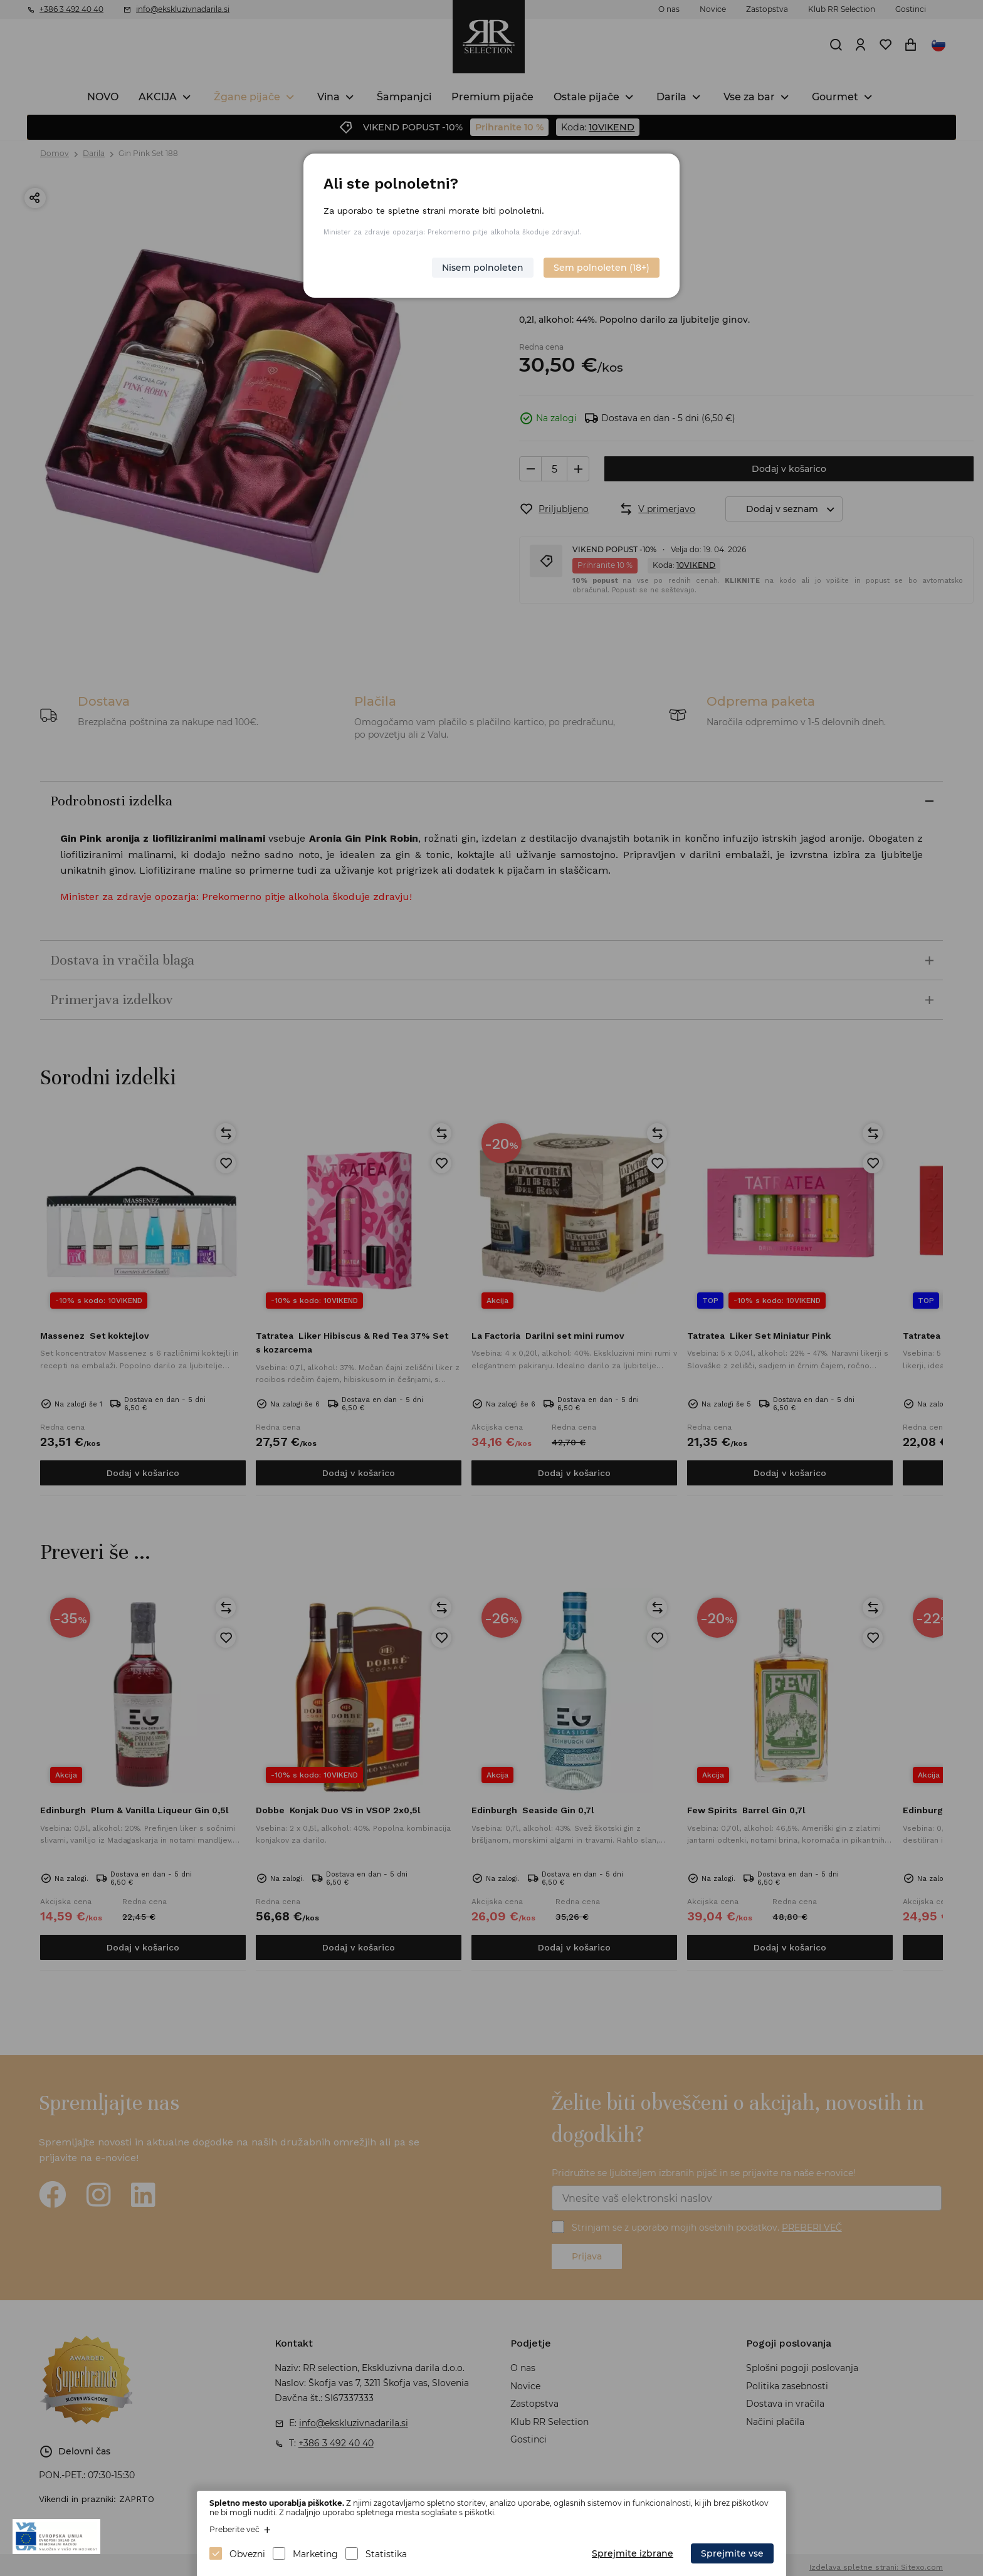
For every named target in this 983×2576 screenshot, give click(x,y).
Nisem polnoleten (482, 267)
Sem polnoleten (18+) (601, 267)
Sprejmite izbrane (632, 2553)
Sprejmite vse (732, 2553)
